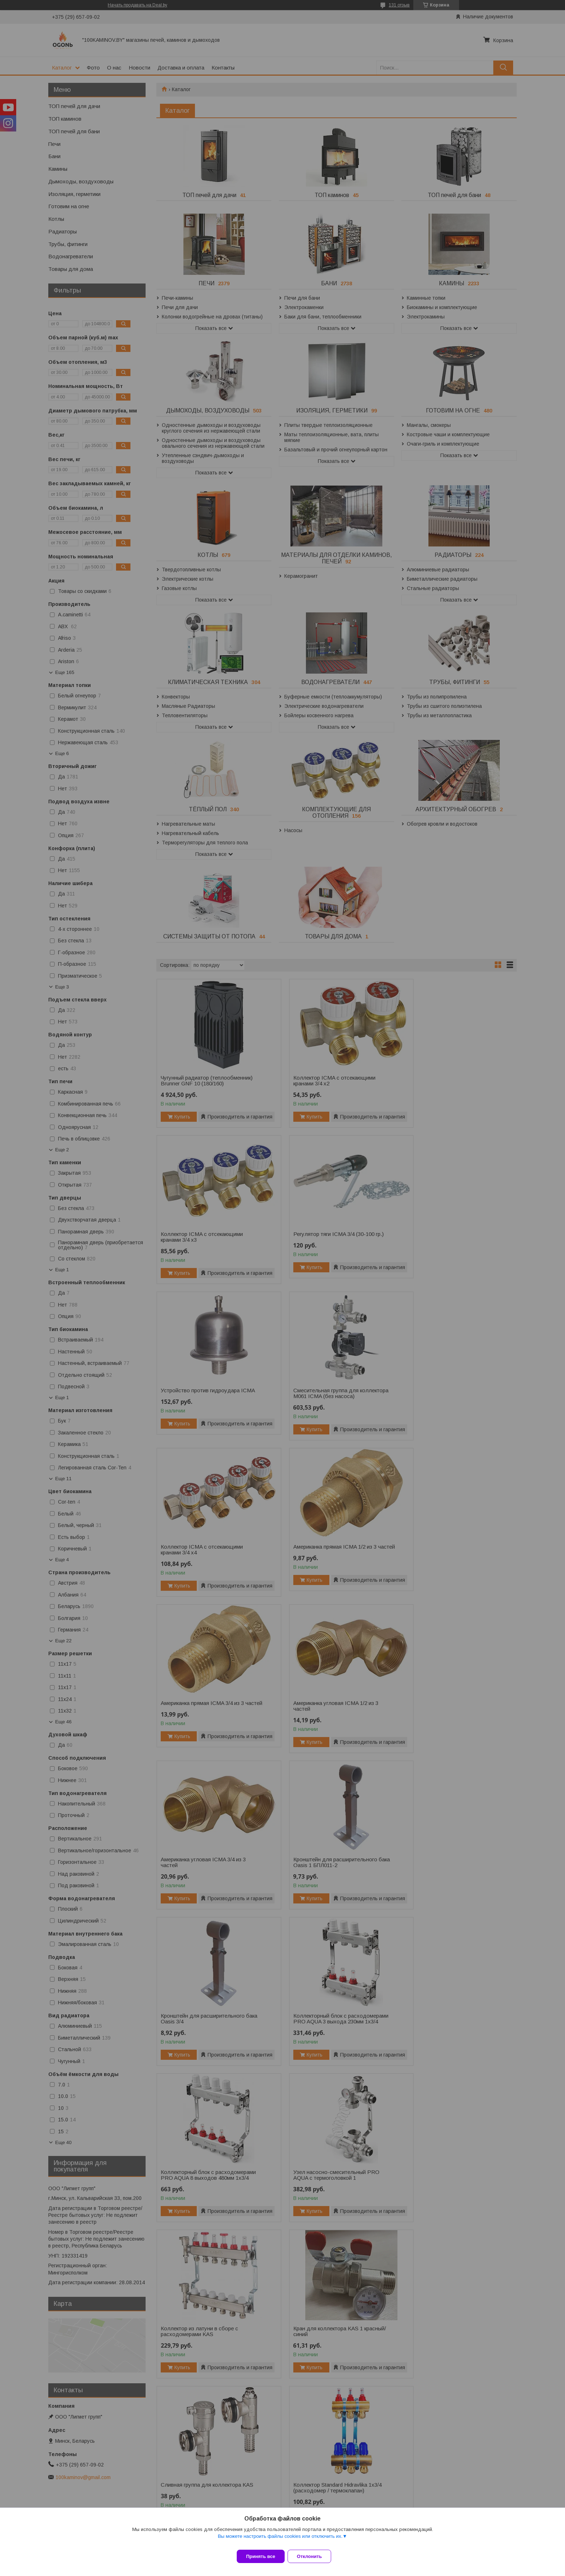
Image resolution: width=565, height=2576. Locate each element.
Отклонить (313, 2556)
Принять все (260, 2556)
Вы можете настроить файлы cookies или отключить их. (280, 2540)
